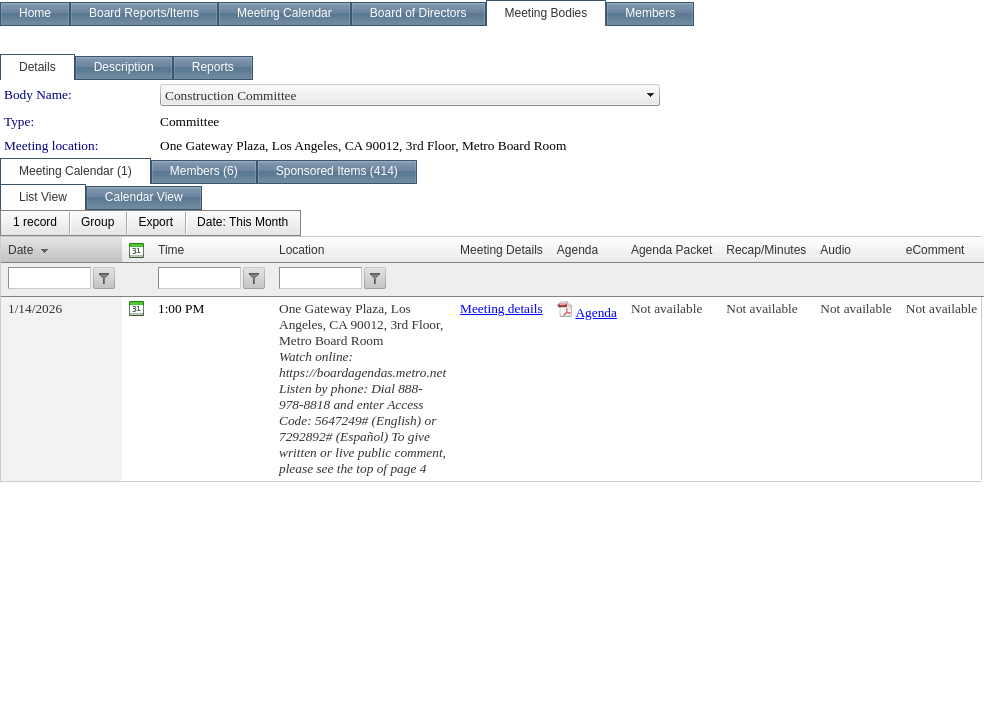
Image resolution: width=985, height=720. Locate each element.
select (651, 95)
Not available (666, 308)
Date (20, 250)
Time (171, 250)
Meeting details (501, 308)
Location (301, 250)
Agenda (595, 312)
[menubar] (150, 223)
